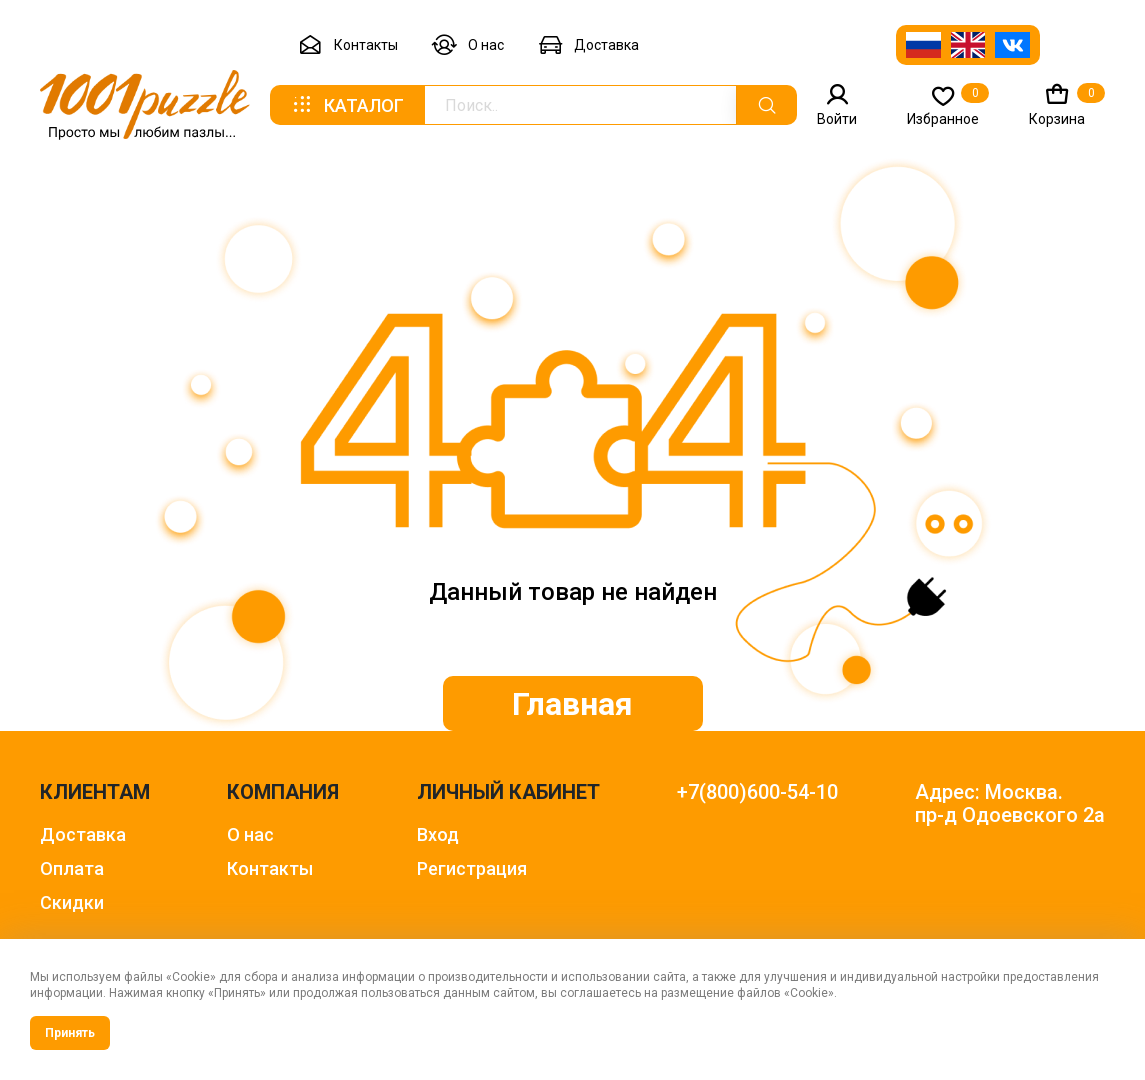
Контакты (348, 45)
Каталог (347, 105)
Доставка (588, 45)
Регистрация (472, 868)
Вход (438, 834)
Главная (572, 704)
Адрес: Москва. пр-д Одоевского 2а (1010, 804)
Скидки (72, 902)
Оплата (72, 868)
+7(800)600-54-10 (757, 792)
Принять (70, 1033)
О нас (468, 45)
